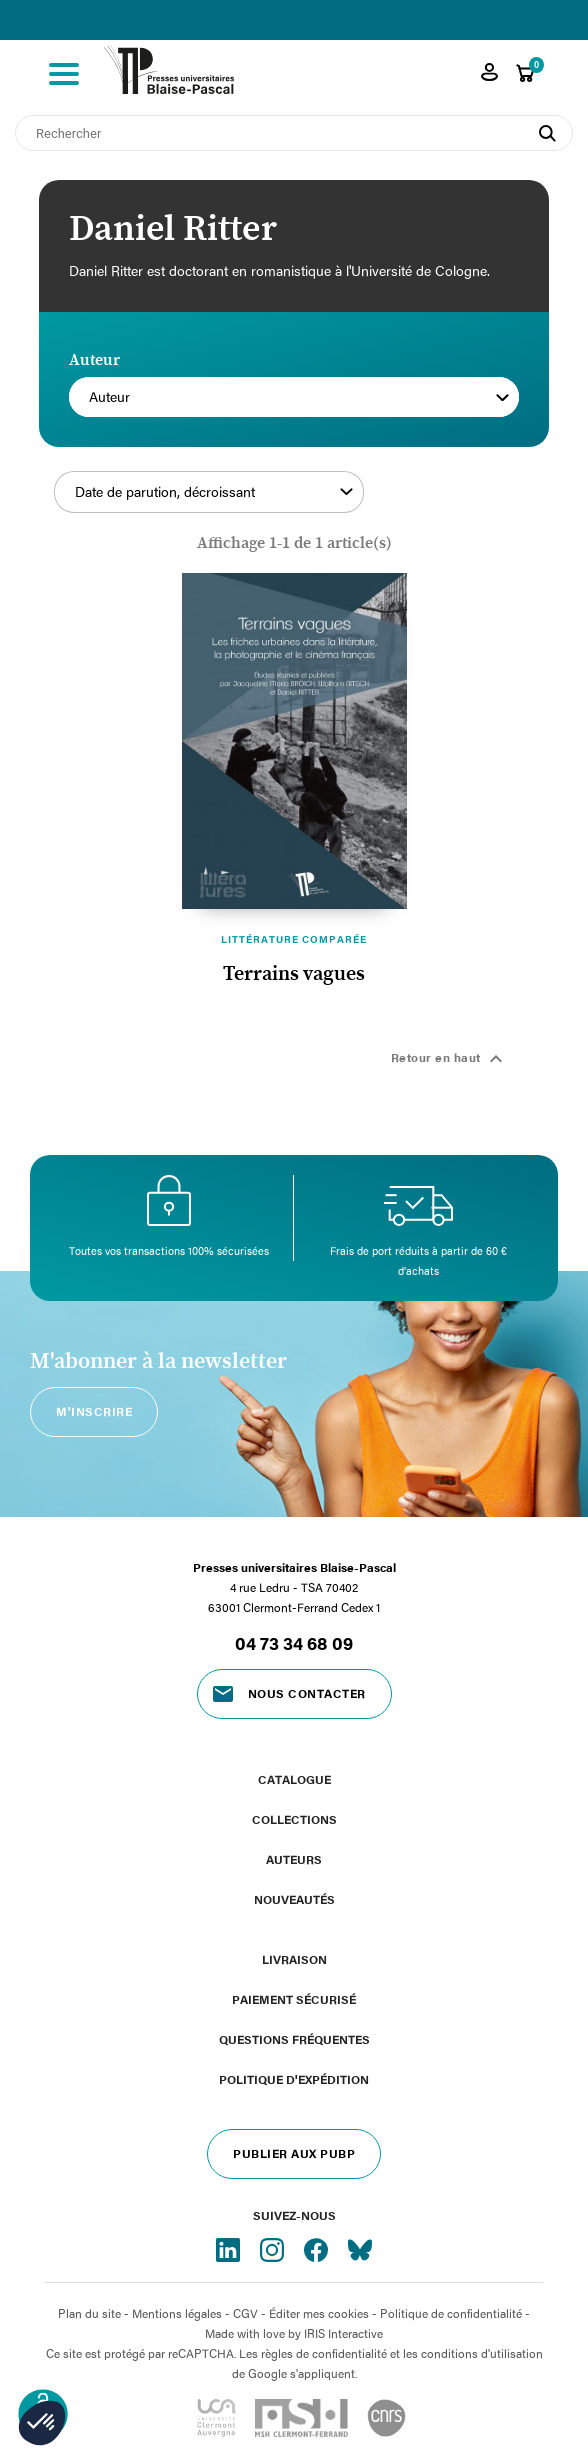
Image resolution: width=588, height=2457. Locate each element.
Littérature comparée (294, 939)
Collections (294, 1819)
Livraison (294, 1959)
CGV (245, 2313)
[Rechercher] (294, 133)
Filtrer (443, 503)
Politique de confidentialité (451, 2313)
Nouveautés (294, 1899)
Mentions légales (177, 2313)
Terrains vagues (294, 974)
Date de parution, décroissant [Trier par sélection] (214, 492)
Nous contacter (307, 1693)
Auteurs (294, 1859)
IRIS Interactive (343, 2333)
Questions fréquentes (294, 2039)
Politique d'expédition (294, 2079)
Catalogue (294, 1779)
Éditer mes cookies (319, 2313)
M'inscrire (94, 1411)
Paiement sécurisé (294, 1999)
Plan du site (89, 2313)
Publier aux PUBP (294, 2153)
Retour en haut (450, 1059)
